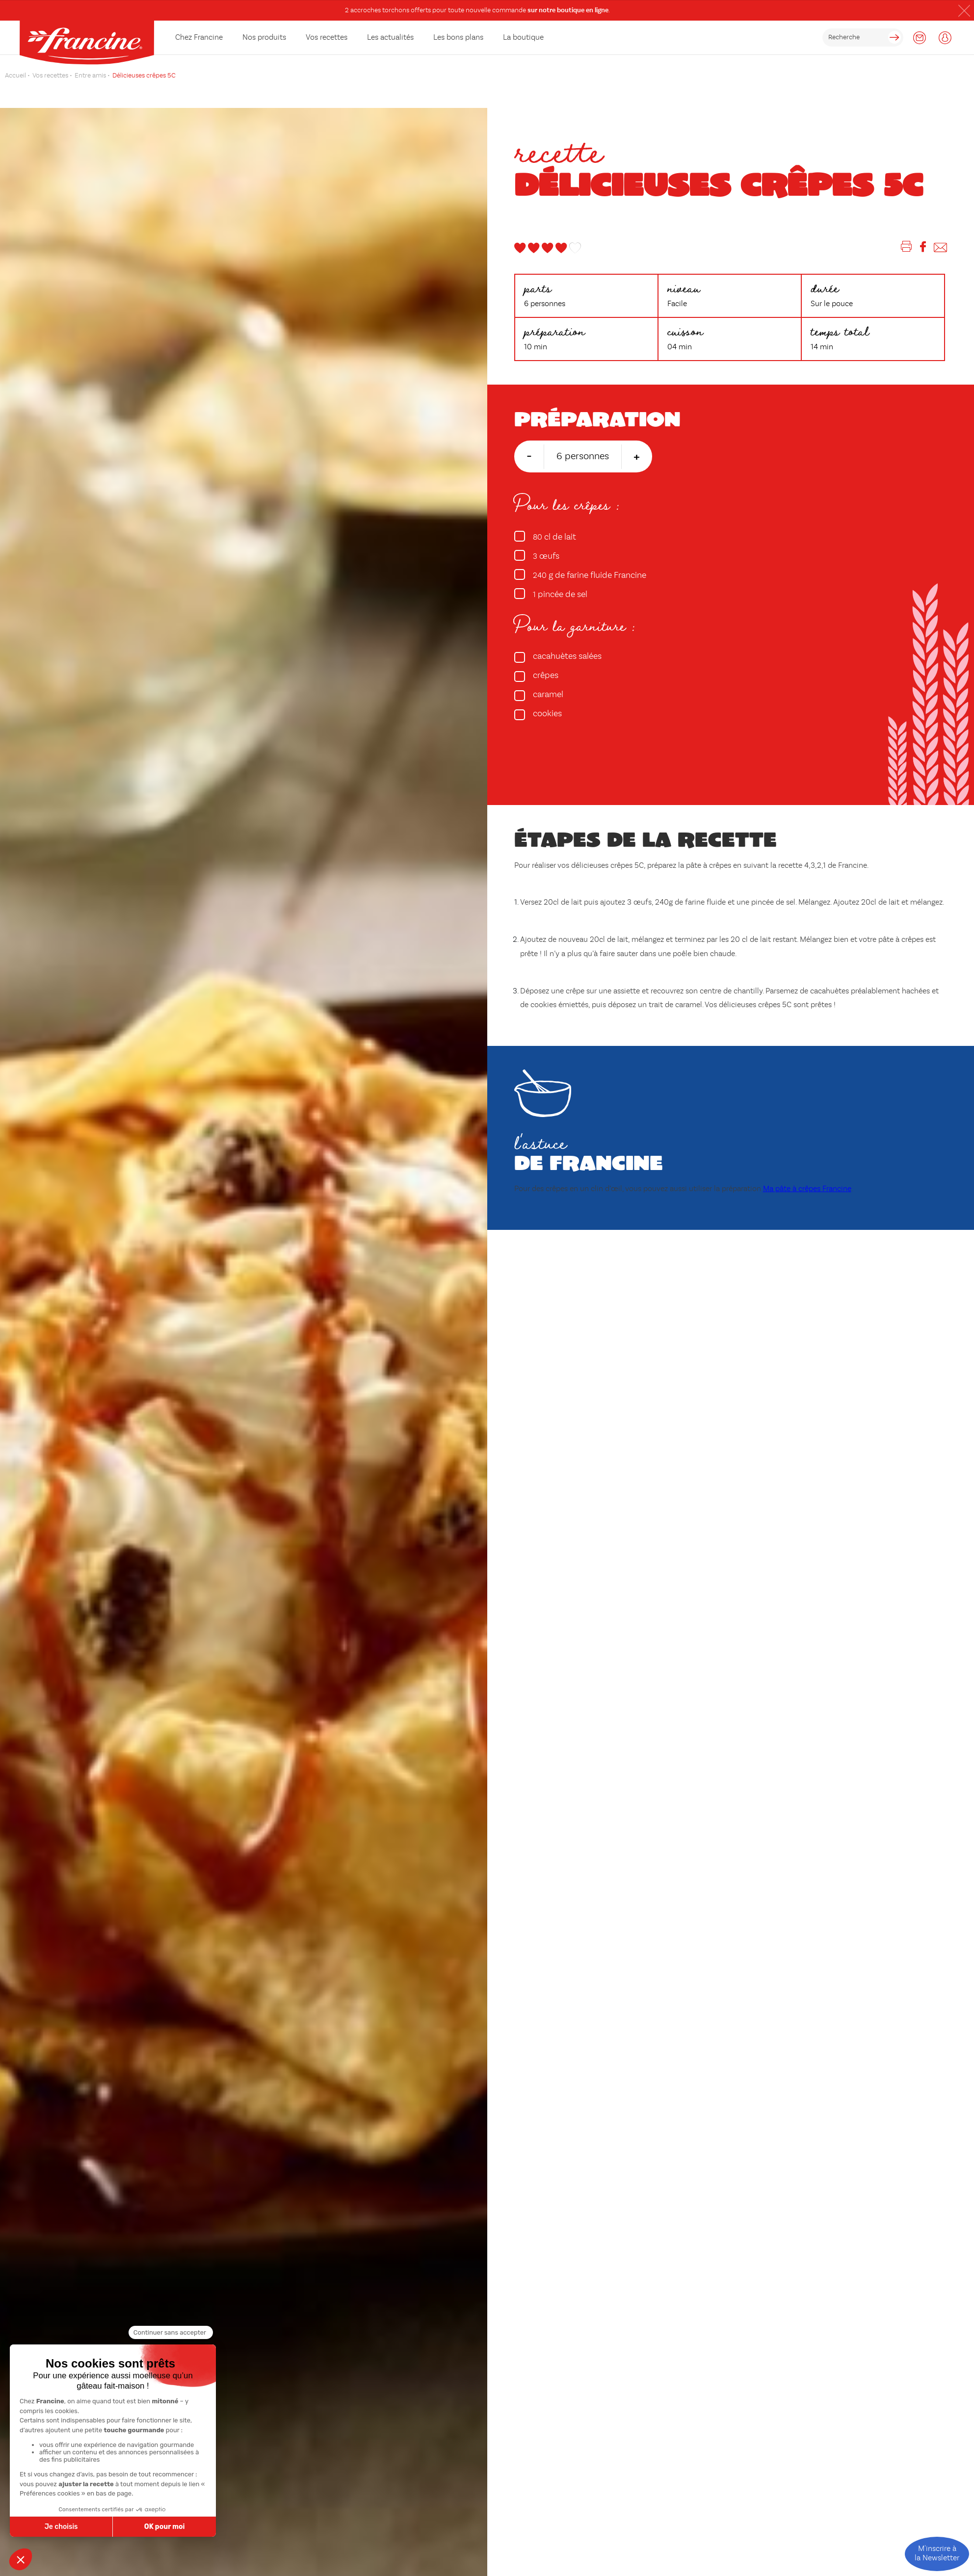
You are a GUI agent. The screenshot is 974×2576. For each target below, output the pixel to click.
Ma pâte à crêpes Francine (807, 1189)
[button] (964, 11)
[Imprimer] (906, 248)
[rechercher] (862, 37)
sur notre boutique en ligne (567, 10)
